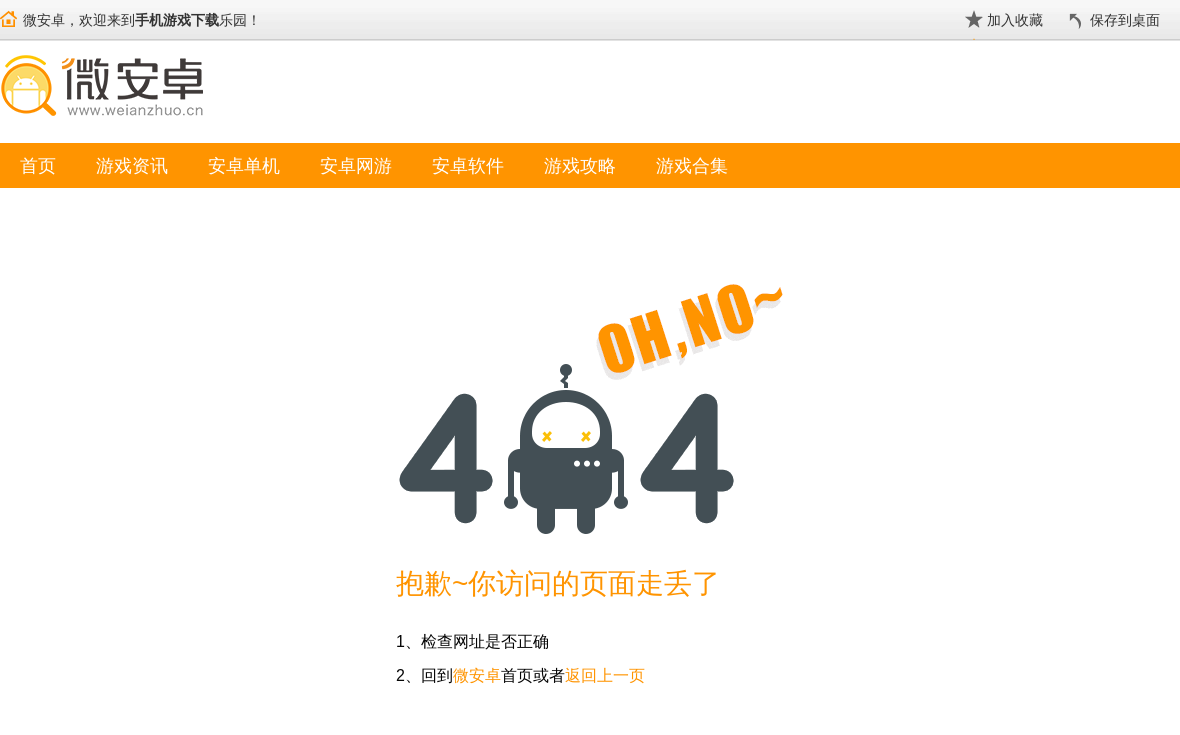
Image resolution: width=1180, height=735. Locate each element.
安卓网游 (356, 166)
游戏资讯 (132, 166)
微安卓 (477, 675)
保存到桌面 (1125, 20)
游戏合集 (692, 166)
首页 (38, 166)
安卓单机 (244, 166)
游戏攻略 (580, 166)
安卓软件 (468, 166)
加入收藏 (1015, 20)
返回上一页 (605, 675)
